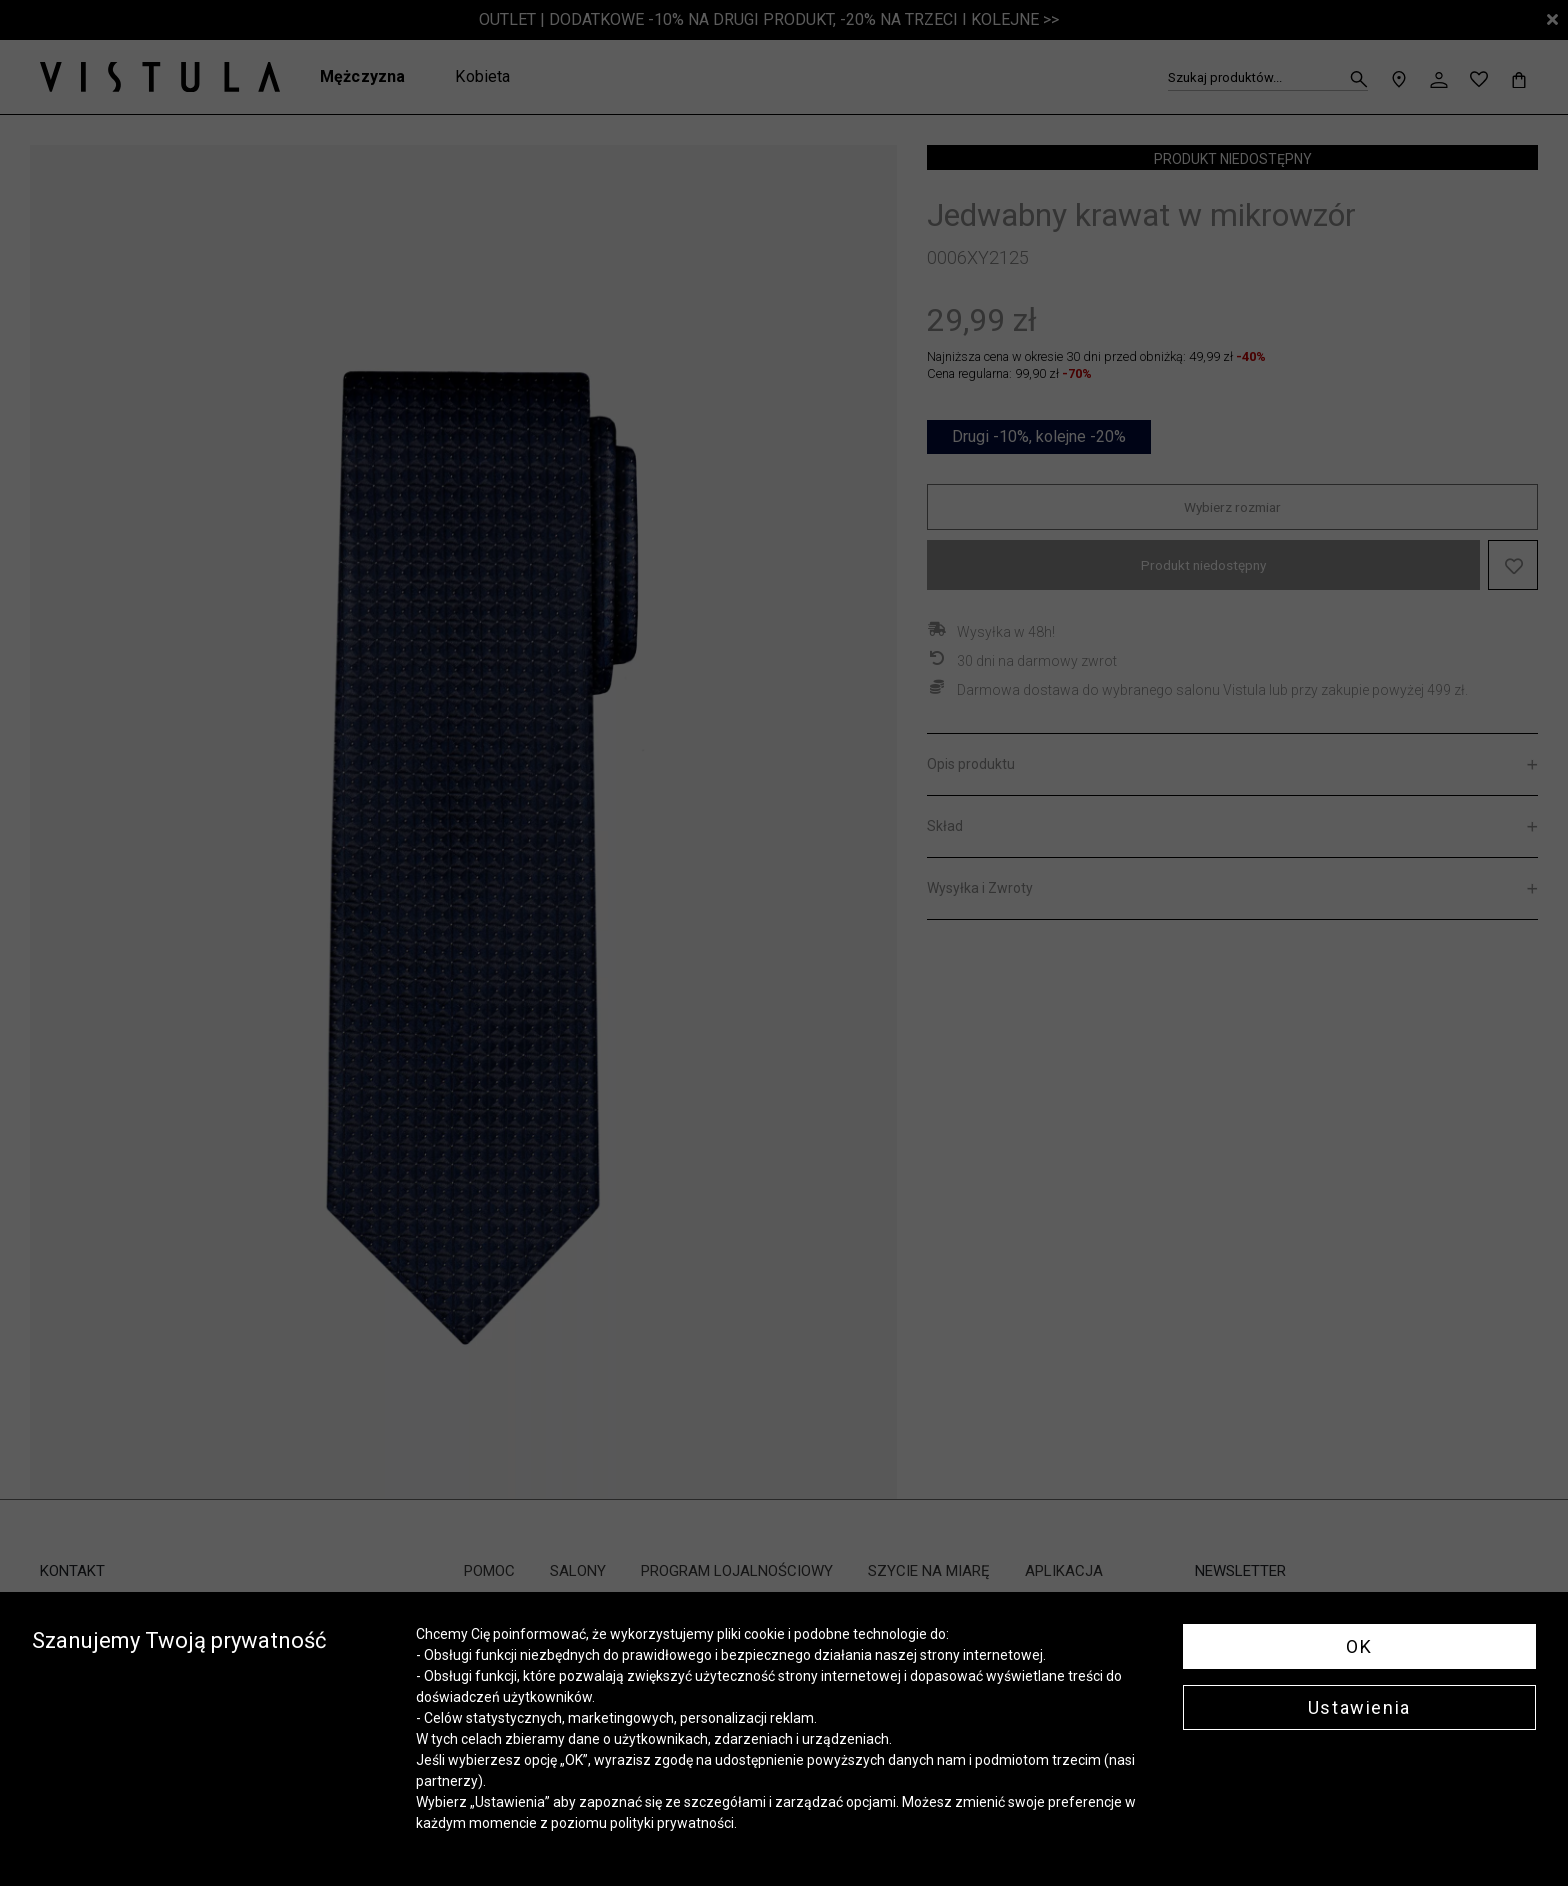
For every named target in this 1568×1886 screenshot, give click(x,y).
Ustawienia (1359, 1707)
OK (1359, 1646)
